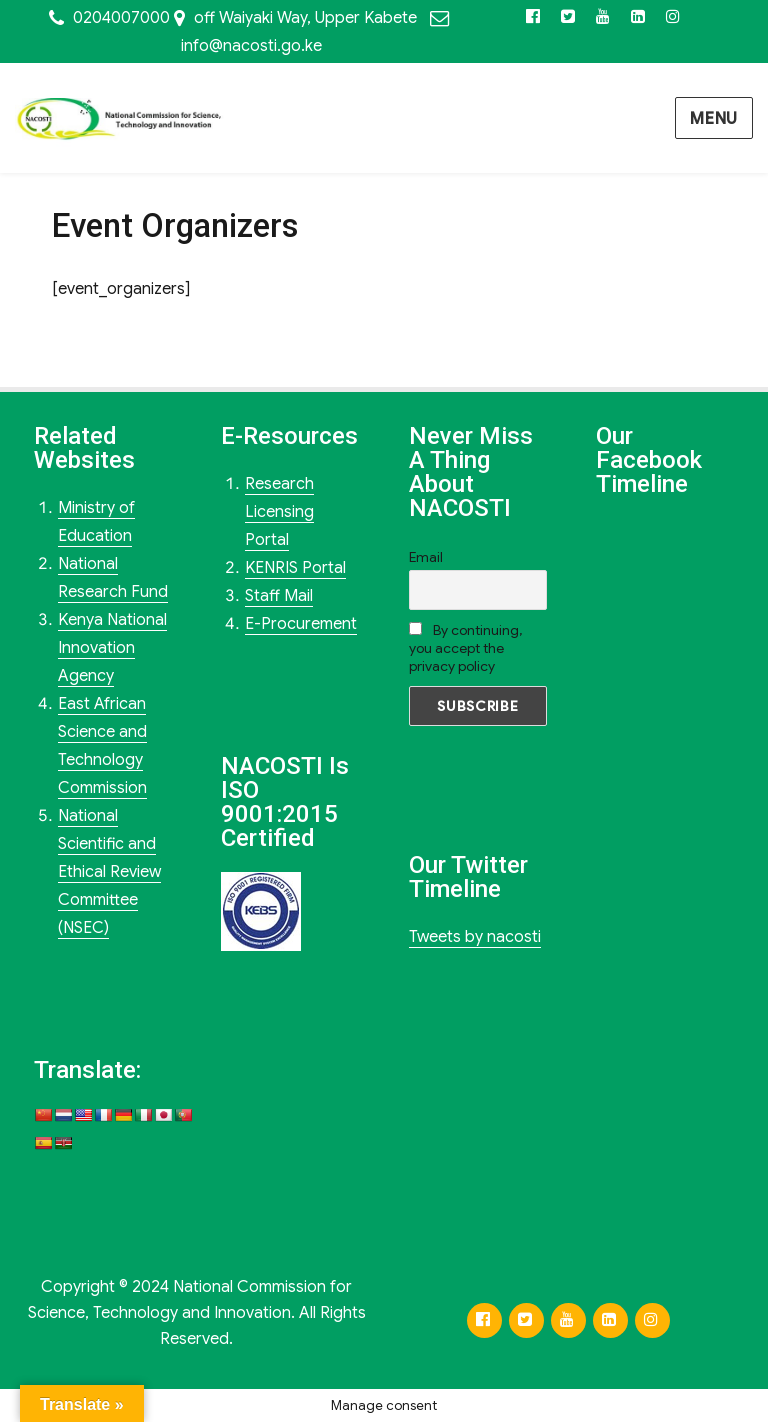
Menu (714, 119)
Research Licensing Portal (279, 512)
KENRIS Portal (295, 568)
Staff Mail (279, 596)
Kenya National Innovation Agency (112, 648)
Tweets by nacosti (475, 937)
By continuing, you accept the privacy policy (465, 648)
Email (426, 557)
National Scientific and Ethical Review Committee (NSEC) (109, 872)
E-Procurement (301, 624)
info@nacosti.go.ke (251, 46)
